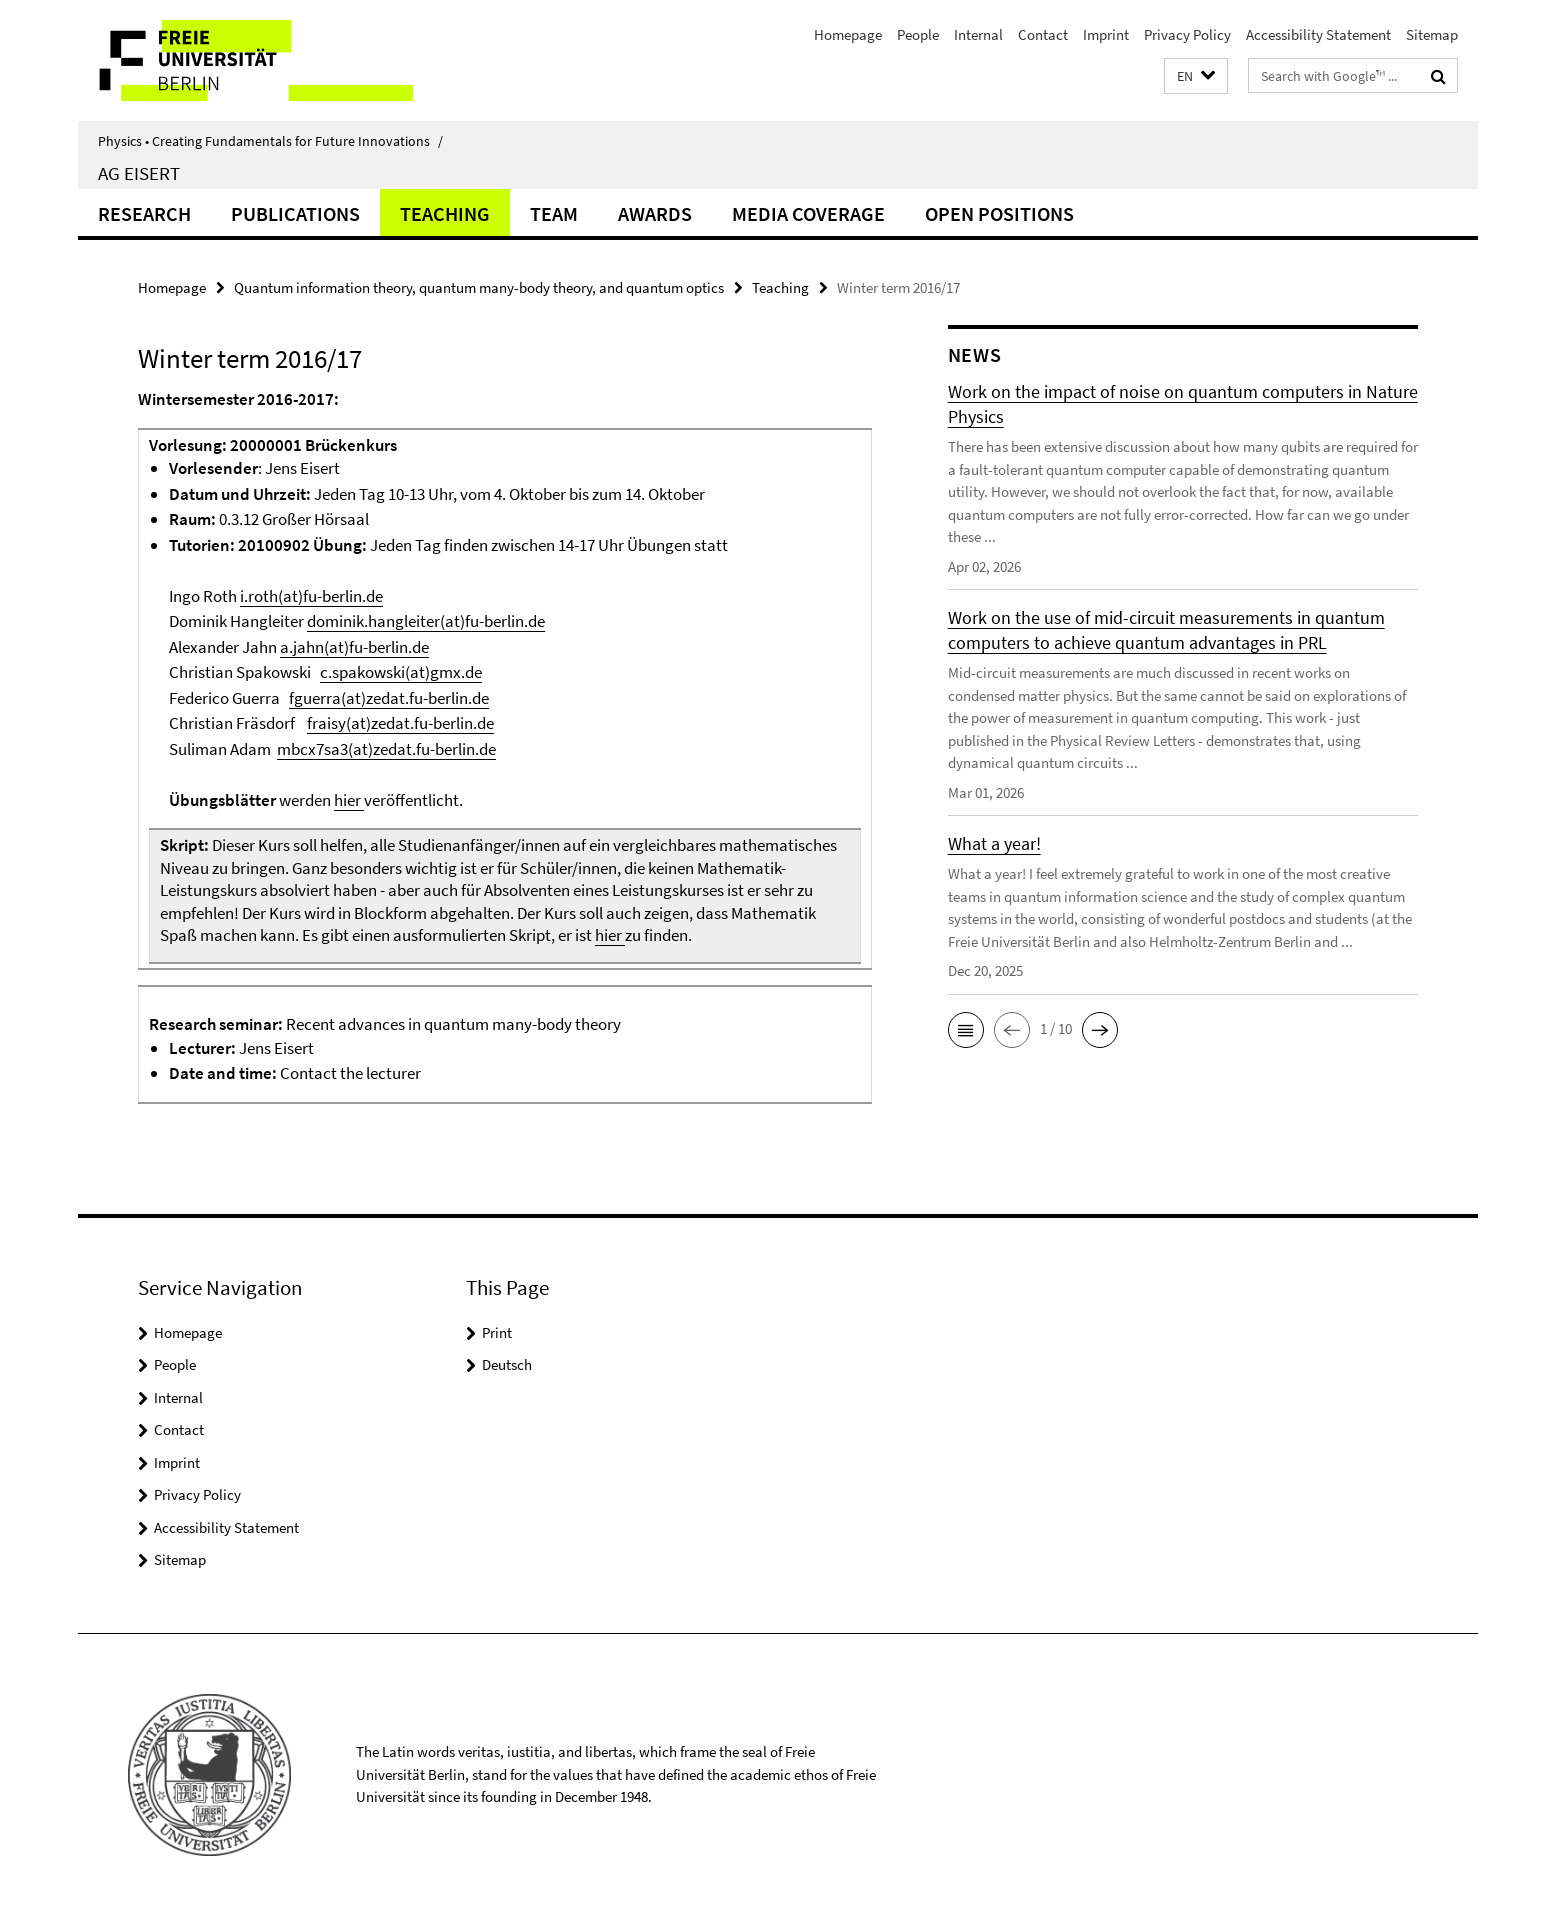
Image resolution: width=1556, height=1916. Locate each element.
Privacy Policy (1187, 34)
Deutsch (507, 1364)
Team (554, 213)
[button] (1196, 76)
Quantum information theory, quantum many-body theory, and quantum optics (479, 287)
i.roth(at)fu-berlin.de (311, 596)
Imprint (1106, 34)
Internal (978, 34)
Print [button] (497, 1332)
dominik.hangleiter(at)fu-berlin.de (426, 621)
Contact (1043, 34)
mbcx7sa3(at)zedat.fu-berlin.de (386, 749)
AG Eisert (139, 173)
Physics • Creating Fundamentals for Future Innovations (270, 141)
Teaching (445, 213)
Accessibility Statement (1318, 34)
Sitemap (1432, 34)
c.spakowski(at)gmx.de (401, 672)
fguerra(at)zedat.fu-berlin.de (389, 698)
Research (144, 213)
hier (349, 800)
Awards (655, 213)
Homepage (848, 34)
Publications (295, 213)
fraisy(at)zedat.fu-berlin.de (400, 723)
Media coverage (808, 213)
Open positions (999, 213)
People (918, 34)
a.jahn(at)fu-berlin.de (354, 647)
